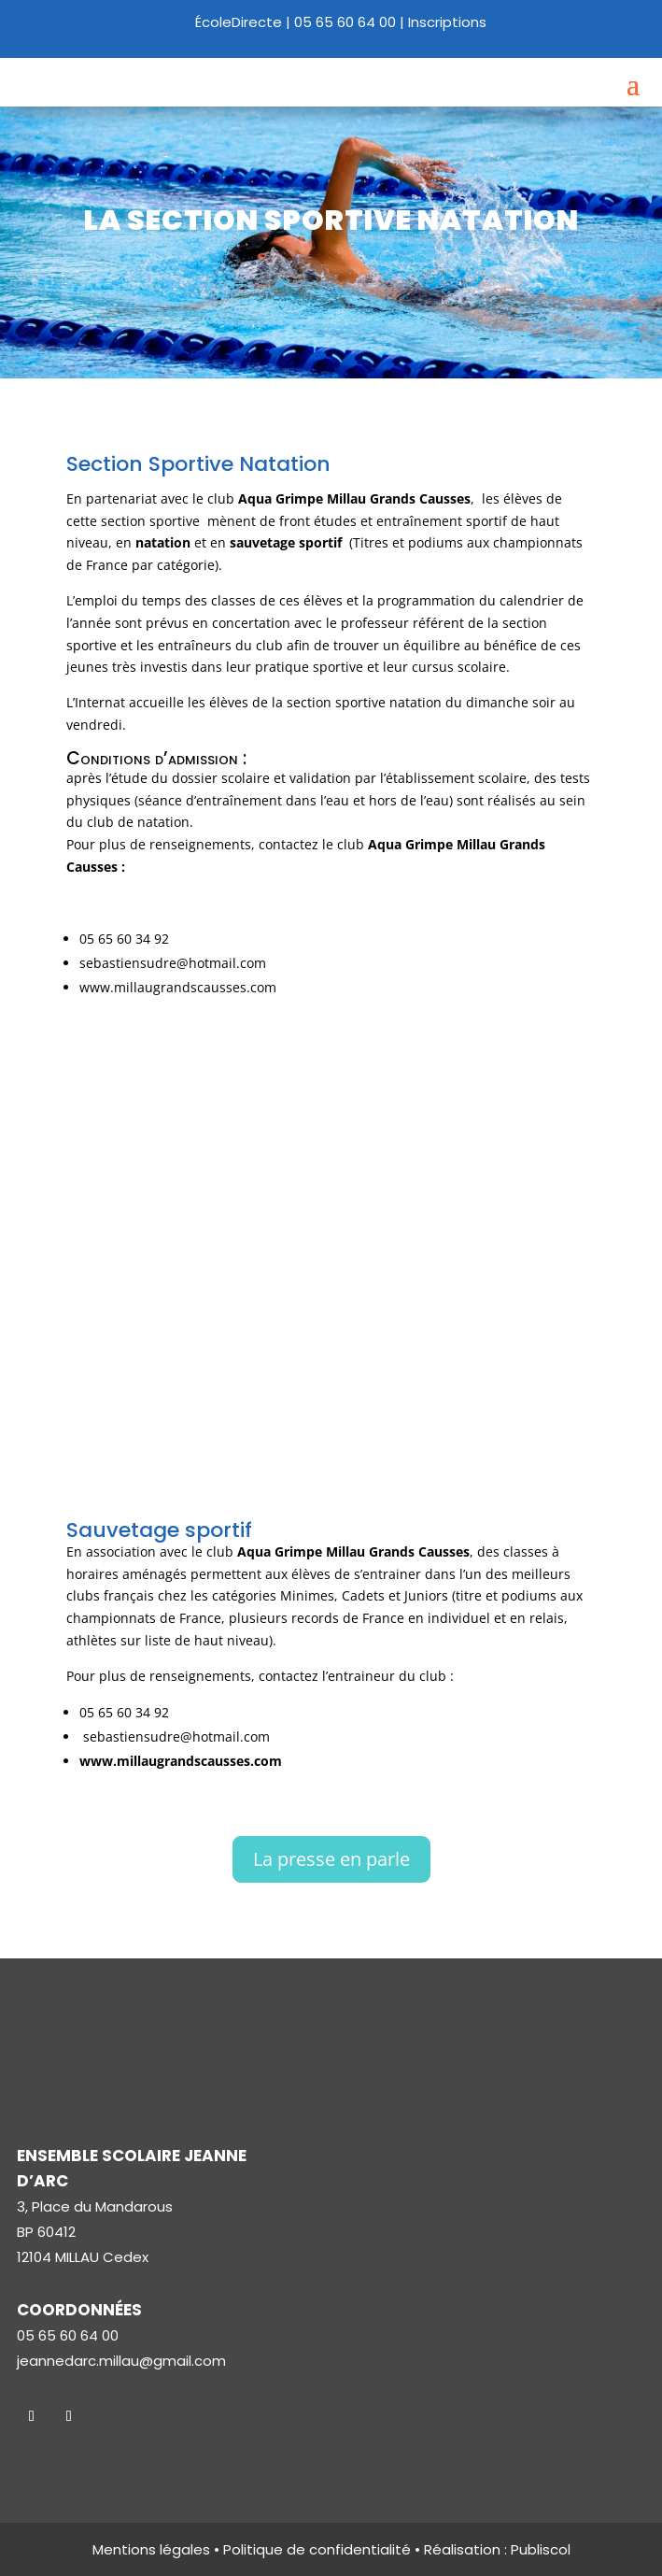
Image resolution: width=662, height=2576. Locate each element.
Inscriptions (447, 22)
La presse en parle (331, 1859)
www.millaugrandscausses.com (177, 987)
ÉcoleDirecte (238, 22)
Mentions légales (151, 2549)
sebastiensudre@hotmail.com (172, 963)
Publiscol (540, 2549)
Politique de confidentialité (317, 2549)
